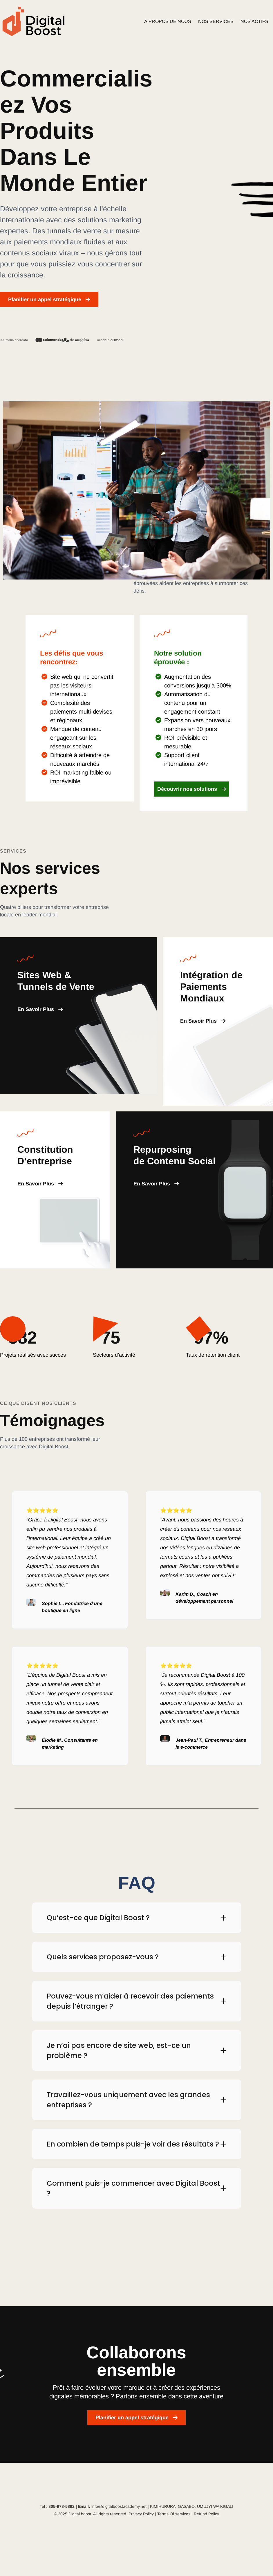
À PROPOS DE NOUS (167, 21)
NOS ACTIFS (254, 21)
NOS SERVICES (216, 21)
